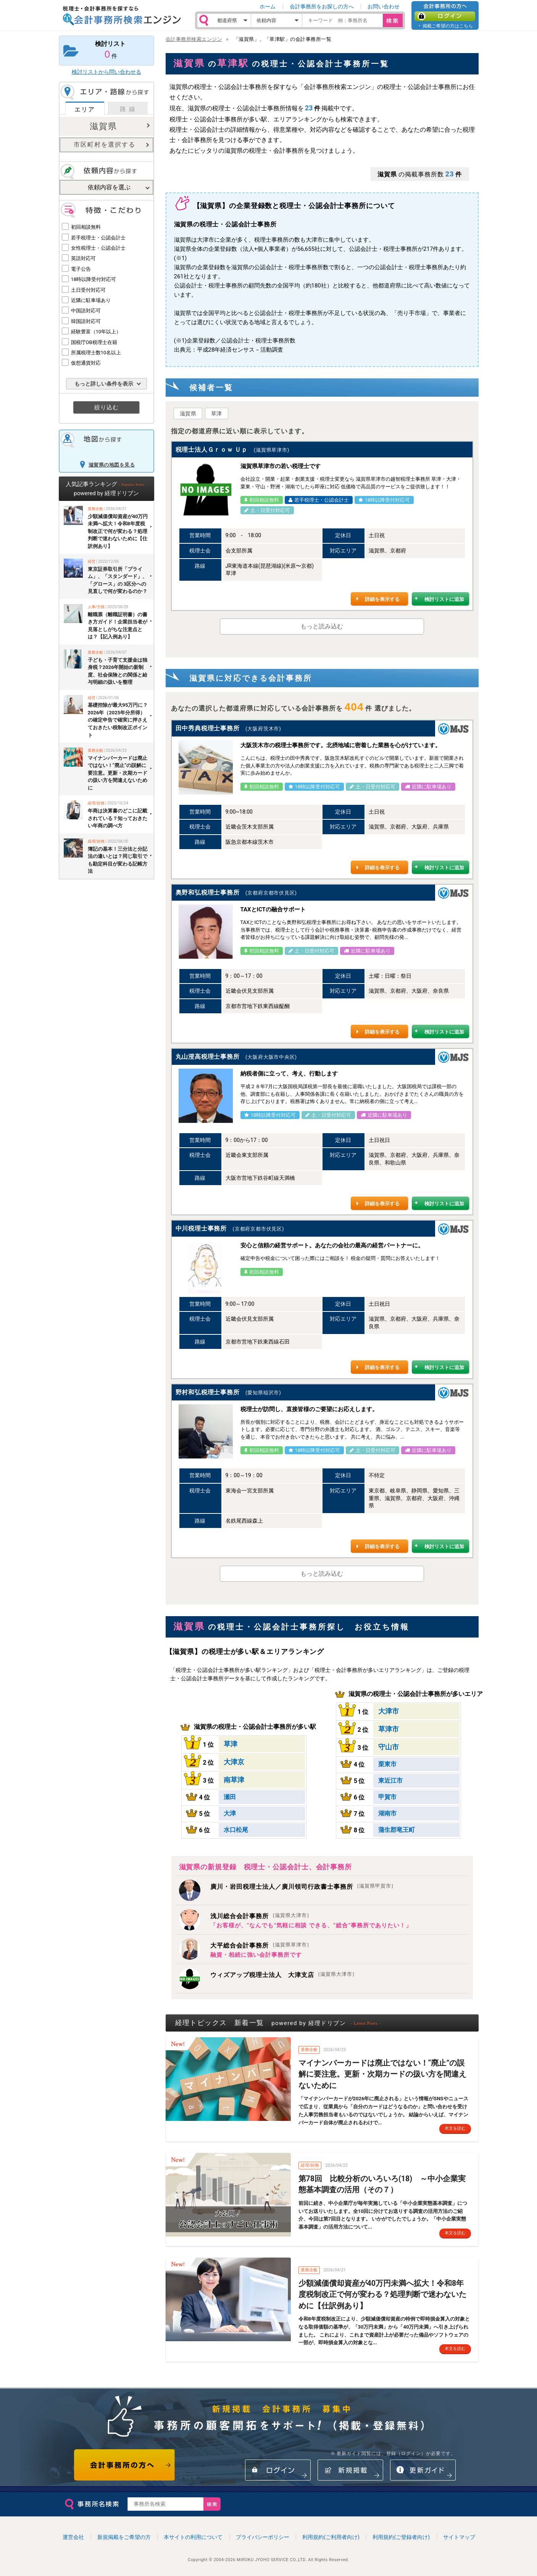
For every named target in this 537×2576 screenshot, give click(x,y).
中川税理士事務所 (201, 1228)
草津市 (388, 1729)
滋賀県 (103, 126)
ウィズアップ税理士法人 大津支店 (282, 1975)
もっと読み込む (321, 626)
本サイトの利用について (193, 2537)
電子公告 (81, 269)
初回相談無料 (86, 227)
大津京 (234, 1762)
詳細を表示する (382, 599)
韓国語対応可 (86, 321)
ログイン (444, 16)
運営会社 (73, 2537)
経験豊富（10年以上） (96, 331)
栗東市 (387, 1764)
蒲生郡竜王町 (396, 1829)
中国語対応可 (86, 310)
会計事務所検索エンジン (194, 39)
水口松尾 (236, 1829)
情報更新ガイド (423, 2470)
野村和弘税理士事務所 (208, 1392)
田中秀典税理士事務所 (208, 728)
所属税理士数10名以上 (96, 352)
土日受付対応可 (88, 290)
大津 (230, 1813)
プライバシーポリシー (262, 2537)
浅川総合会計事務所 (259, 1916)
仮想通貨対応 (86, 363)
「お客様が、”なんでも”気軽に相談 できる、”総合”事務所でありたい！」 (311, 1925)
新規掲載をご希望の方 (124, 2537)
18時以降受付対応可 (93, 279)
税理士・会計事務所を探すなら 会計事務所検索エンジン (122, 16)
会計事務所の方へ (124, 2465)
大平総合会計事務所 (259, 1945)
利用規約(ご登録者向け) (401, 2537)
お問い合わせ (384, 6)
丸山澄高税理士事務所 (208, 1056)
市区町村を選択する (104, 144)
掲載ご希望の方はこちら (448, 25)
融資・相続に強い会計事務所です (256, 1954)
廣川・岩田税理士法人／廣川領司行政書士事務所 (301, 1886)
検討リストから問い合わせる (106, 72)
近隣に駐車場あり (91, 300)
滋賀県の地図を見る (112, 465)
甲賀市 (387, 1797)
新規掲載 (350, 2470)
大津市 (388, 1711)
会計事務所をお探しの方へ (322, 6)
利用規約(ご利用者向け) (331, 2537)
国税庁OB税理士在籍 (94, 342)
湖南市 (387, 1813)
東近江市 (390, 1780)
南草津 (234, 1780)
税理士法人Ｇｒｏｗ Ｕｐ (212, 449)
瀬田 (230, 1797)
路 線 (128, 109)
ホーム (268, 6)
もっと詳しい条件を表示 (103, 384)
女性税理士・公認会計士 (98, 248)
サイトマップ (459, 2537)
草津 (216, 413)
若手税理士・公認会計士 (98, 238)
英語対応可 (83, 258)
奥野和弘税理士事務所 (208, 892)
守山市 (388, 1747)
